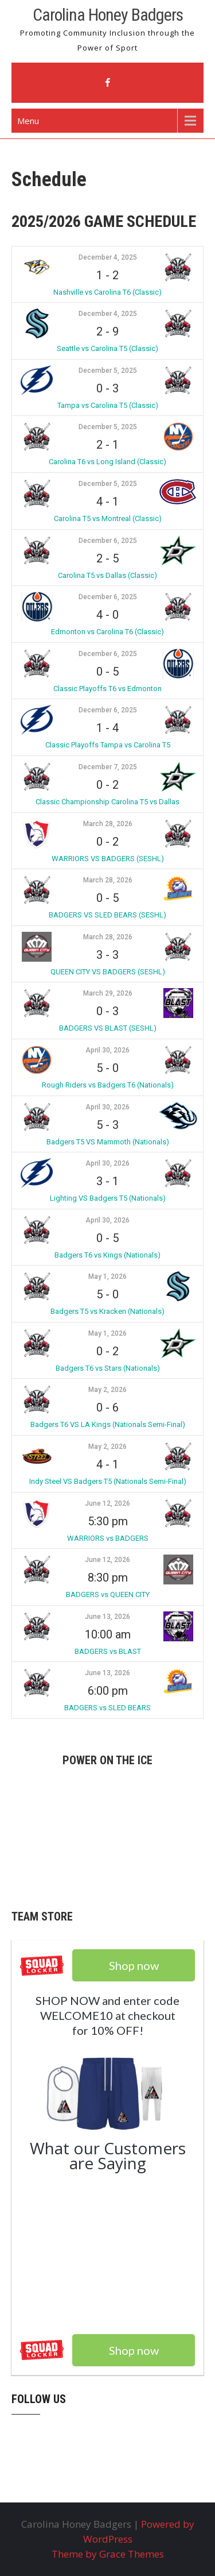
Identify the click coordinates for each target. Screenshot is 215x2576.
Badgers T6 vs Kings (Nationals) (107, 1255)
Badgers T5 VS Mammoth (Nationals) (107, 1141)
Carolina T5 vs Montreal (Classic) (108, 518)
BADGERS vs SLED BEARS (107, 1707)
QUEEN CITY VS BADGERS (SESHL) (107, 971)
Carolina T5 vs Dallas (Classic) (107, 575)
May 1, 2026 (107, 1276)
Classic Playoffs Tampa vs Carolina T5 (107, 745)
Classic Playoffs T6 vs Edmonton (107, 688)
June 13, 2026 (107, 1617)
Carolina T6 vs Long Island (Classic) (107, 461)
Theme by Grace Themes (108, 2553)
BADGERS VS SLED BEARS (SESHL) (107, 915)
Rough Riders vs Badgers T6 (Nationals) (108, 1085)
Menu (28, 120)
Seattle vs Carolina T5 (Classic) (107, 348)
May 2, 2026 (107, 1390)
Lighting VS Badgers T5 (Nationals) (108, 1198)
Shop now (134, 2350)
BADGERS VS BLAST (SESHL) (108, 1028)
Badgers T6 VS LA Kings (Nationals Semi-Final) (107, 1424)
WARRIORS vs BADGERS (107, 1538)
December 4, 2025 (108, 257)
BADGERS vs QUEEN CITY (108, 1594)
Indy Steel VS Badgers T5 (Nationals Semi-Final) (107, 1481)
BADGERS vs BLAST (108, 1651)
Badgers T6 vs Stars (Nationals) (108, 1368)
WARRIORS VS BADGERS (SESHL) (108, 858)
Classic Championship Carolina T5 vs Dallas (107, 801)
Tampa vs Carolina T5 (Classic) (107, 405)
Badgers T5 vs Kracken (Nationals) (107, 1311)
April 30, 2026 (107, 1050)
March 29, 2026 (107, 993)
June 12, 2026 (107, 1503)
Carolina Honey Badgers (108, 15)
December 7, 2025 (108, 767)
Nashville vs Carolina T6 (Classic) (107, 292)
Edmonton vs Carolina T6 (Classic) (107, 631)
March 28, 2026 (107, 824)
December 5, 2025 (108, 371)
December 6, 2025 (108, 541)
